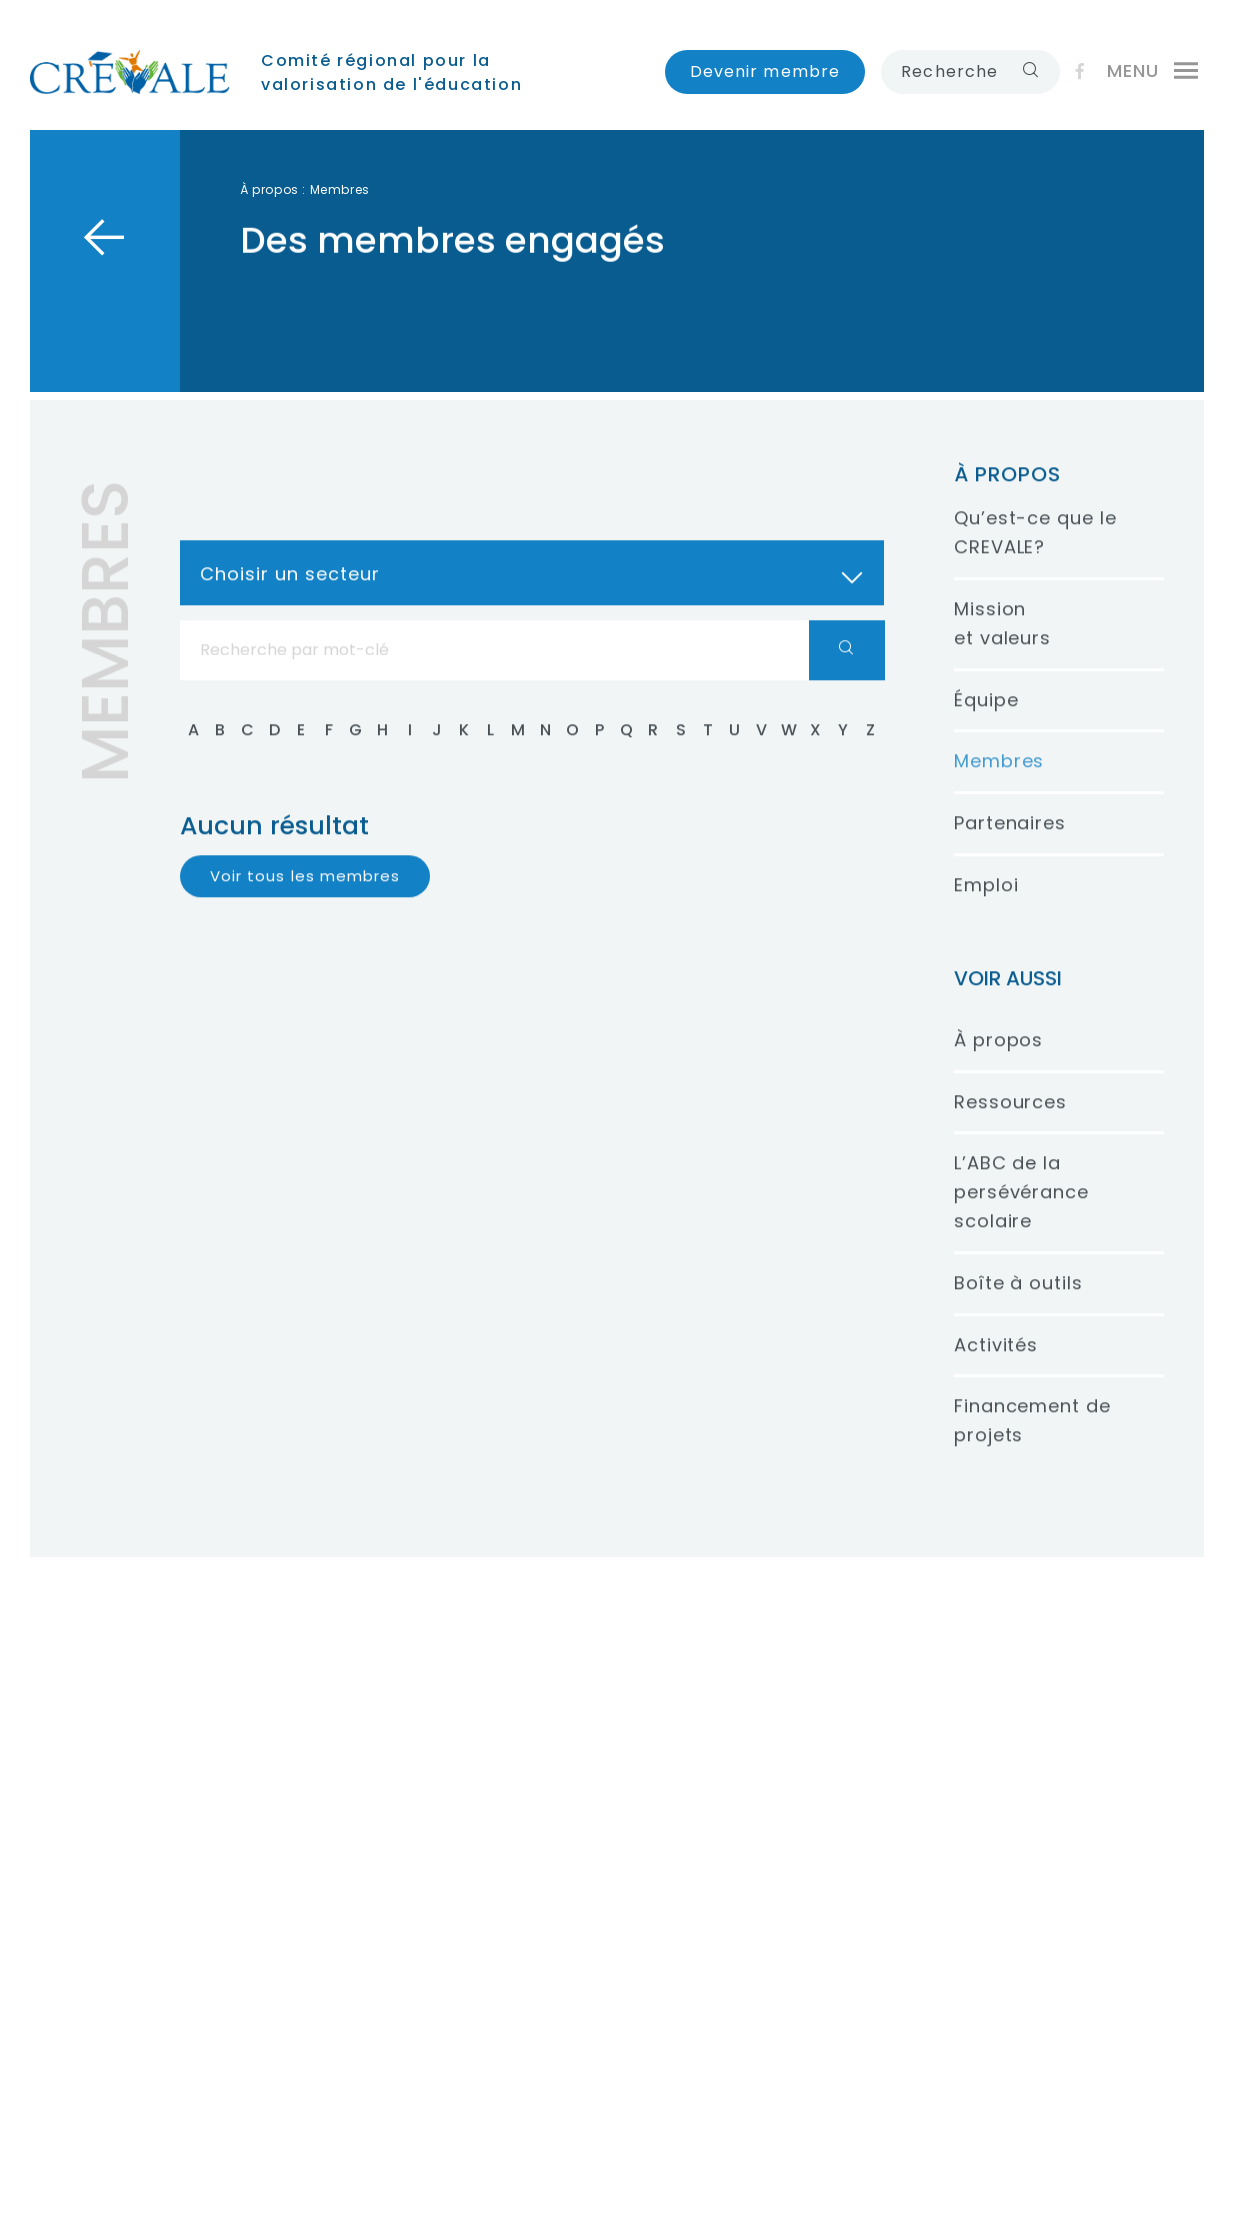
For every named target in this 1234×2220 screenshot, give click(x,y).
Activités (996, 1363)
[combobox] (532, 591)
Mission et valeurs (1002, 642)
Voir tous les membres (305, 894)
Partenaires (1010, 842)
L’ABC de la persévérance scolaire (1021, 1211)
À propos (269, 189)
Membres (999, 780)
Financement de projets (1032, 1440)
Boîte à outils (1018, 1301)
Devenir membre (765, 71)
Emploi (986, 903)
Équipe (986, 718)
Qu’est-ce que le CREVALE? (1035, 552)
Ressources (1010, 1120)
